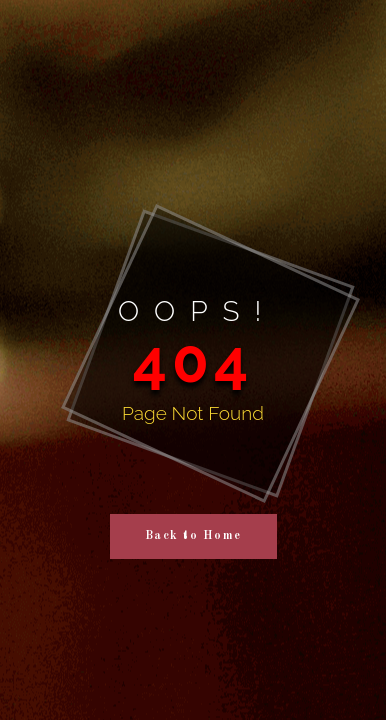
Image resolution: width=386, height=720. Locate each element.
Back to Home (193, 536)
